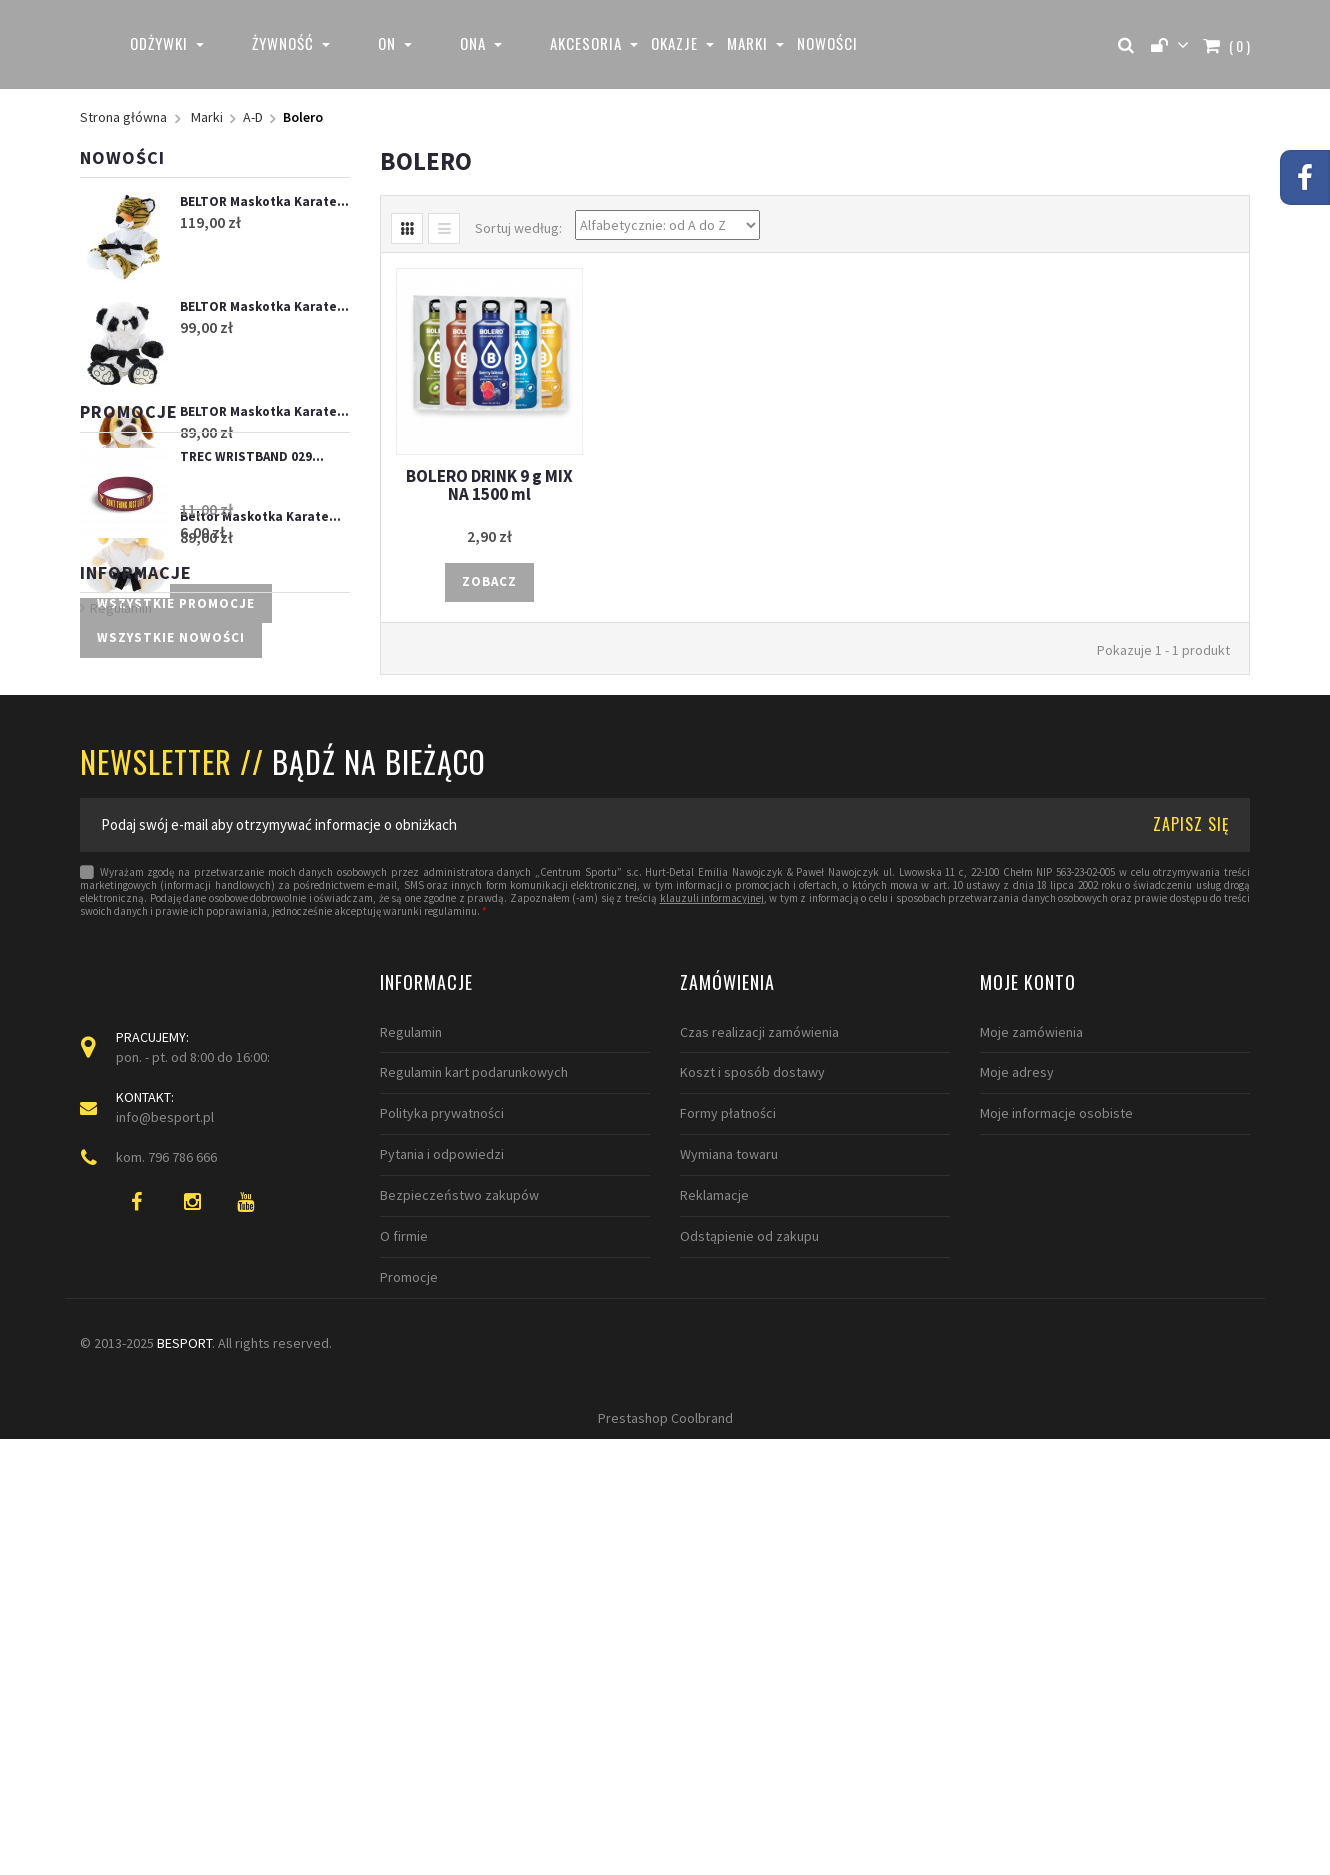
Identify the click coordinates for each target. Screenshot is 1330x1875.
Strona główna (123, 117)
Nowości (122, 157)
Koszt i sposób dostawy (752, 1450)
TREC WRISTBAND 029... (252, 752)
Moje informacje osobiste (1056, 1491)
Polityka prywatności (442, 1491)
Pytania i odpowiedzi (442, 1532)
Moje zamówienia (1031, 1409)
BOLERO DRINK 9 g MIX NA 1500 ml (489, 485)
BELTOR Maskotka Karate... (264, 201)
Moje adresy (1017, 1450)
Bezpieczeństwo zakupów (459, 1572)
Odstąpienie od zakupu (749, 1613)
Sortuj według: (518, 228)
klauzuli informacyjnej (712, 1275)
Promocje (129, 707)
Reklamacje (714, 1572)
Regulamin (121, 1005)
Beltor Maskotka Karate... (260, 516)
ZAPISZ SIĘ (1191, 1201)
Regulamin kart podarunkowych (474, 1450)
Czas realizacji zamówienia (759, 1409)
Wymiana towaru (729, 1532)
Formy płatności (728, 1491)
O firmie (404, 1613)
